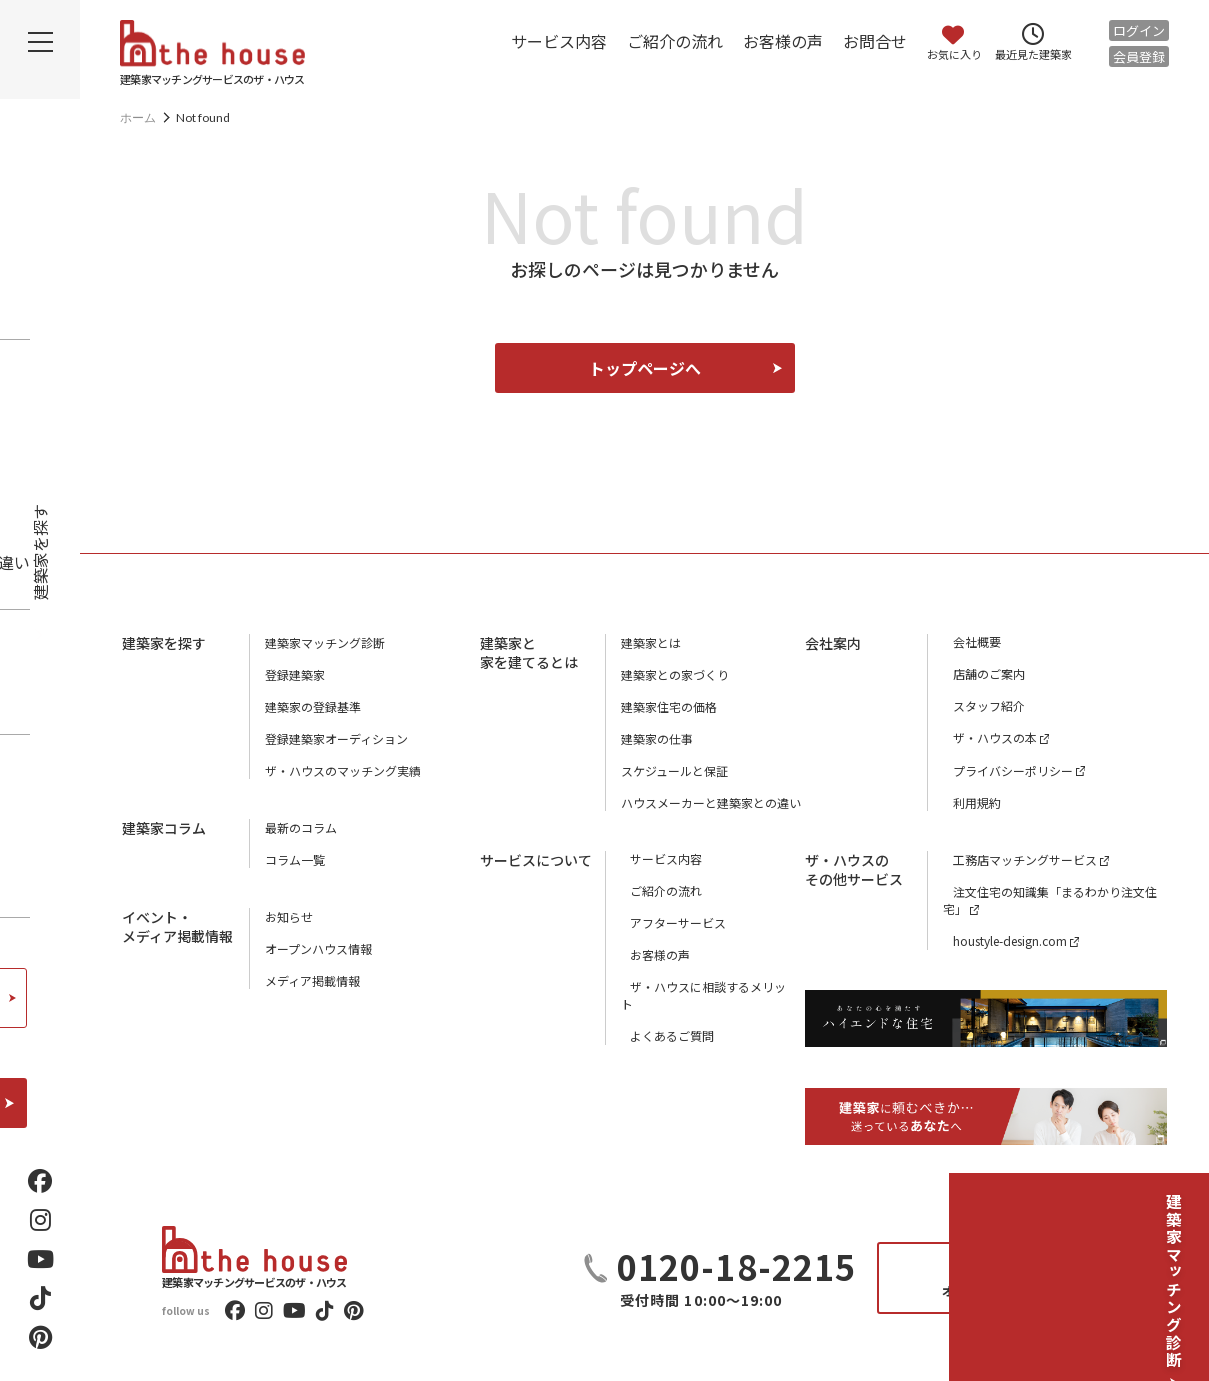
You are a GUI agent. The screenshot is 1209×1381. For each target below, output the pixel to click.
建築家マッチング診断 (1174, 1248)
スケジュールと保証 (674, 770)
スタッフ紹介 (979, 706)
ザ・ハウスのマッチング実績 (343, 770)
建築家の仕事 (657, 738)
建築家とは (651, 642)
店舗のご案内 (979, 674)
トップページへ (645, 368)
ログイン (1139, 30)
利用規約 (967, 802)
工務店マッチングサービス (1015, 859)
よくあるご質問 (663, 1019)
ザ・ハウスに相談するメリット (705, 987)
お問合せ (875, 41)
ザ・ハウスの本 (985, 738)
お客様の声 (783, 41)
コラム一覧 (295, 859)
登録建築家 (295, 674)
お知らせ (289, 916)
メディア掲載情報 (312, 980)
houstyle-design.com (1000, 941)
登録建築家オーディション (336, 738)
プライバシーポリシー (1003, 770)
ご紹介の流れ (675, 41)
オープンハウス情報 (318, 948)
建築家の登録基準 (313, 706)
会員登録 (1139, 56)
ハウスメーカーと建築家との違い (711, 802)
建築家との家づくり (675, 674)
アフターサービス (669, 923)
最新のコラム (301, 827)
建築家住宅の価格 (669, 706)
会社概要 (967, 642)
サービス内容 (559, 41)
